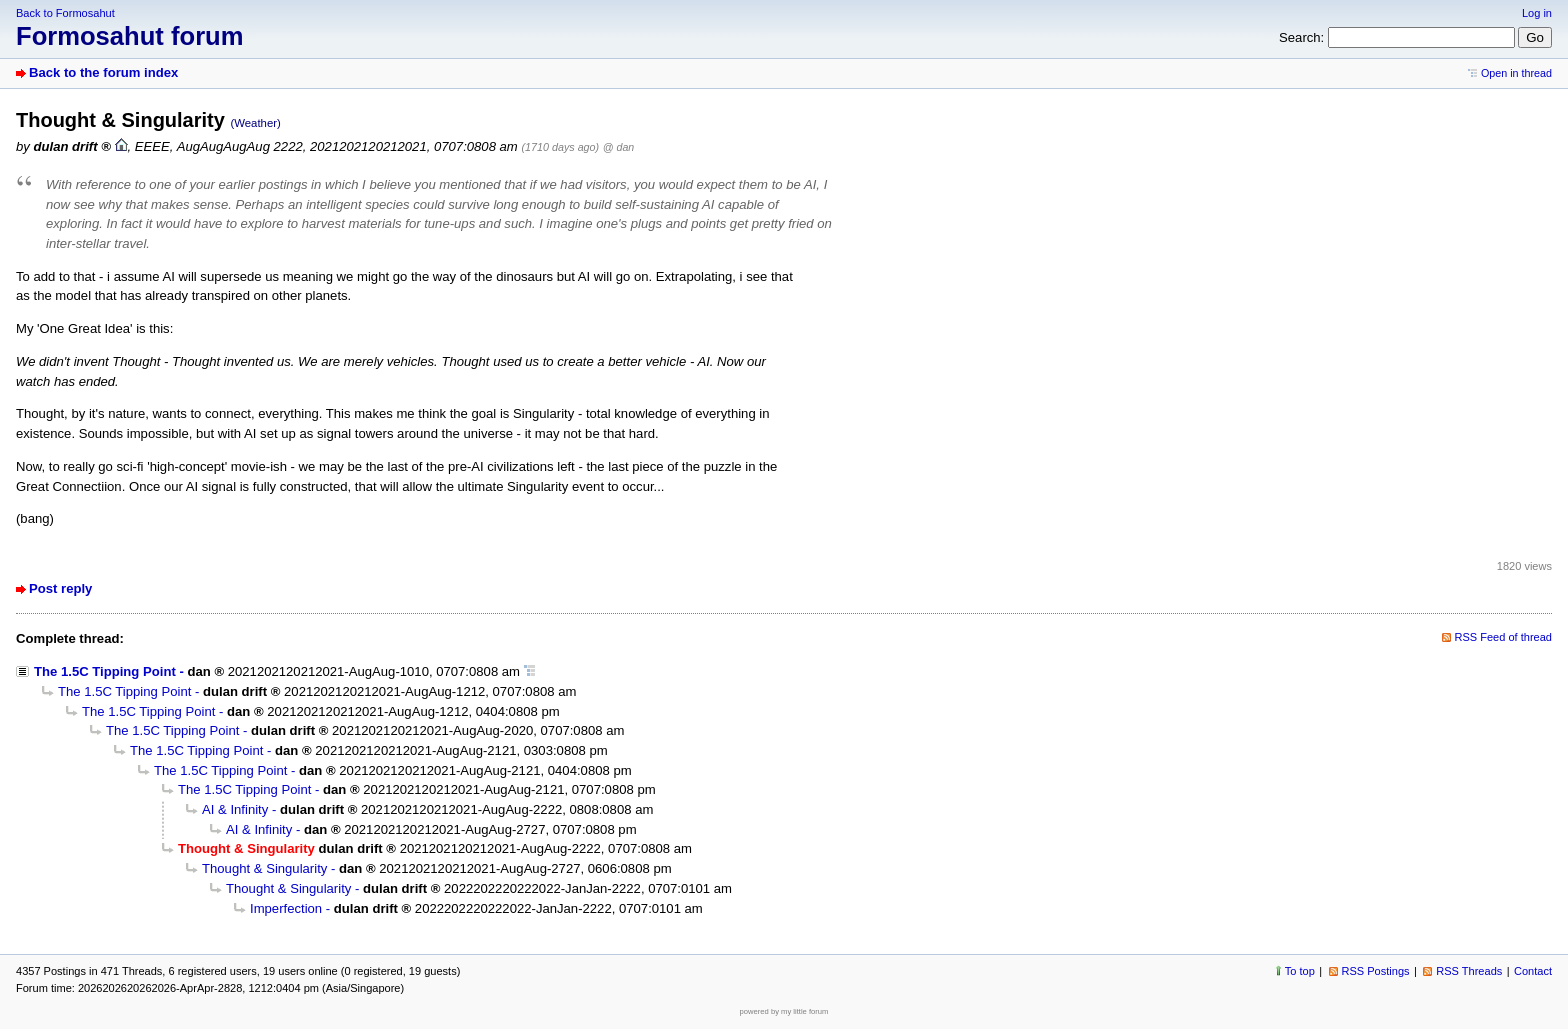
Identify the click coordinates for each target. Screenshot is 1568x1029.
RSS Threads (1469, 971)
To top (1300, 971)
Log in (1537, 13)
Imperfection (286, 908)
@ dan (618, 147)
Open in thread (1516, 73)
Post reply (60, 588)
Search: (1301, 37)
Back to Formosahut (65, 13)
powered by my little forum (784, 1011)
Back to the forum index (103, 72)
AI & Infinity (235, 809)
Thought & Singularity (264, 868)
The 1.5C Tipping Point (105, 671)
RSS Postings (1376, 971)
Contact (1533, 971)
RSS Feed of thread (1504, 637)
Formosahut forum (130, 36)
